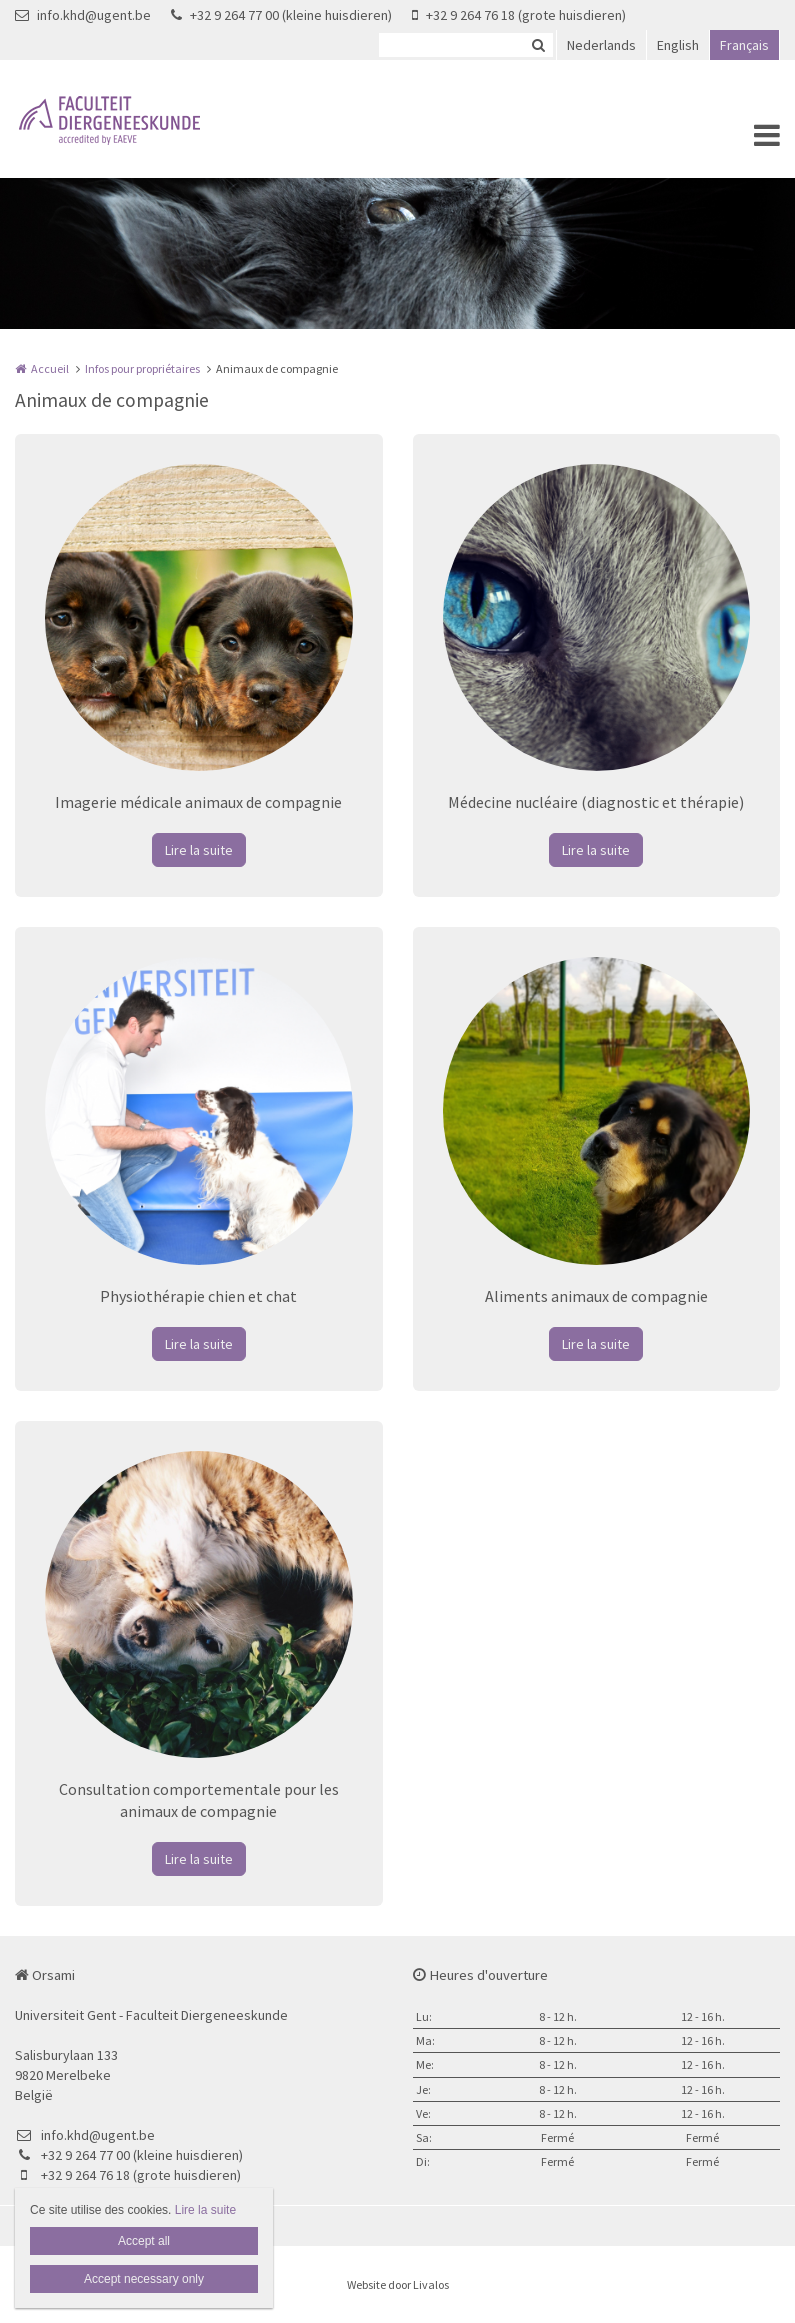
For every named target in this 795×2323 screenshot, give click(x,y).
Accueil (50, 368)
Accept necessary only (144, 2279)
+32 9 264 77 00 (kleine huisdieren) (281, 15)
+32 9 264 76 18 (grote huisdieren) (519, 15)
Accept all (144, 2241)
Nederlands (601, 45)
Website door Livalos (398, 2284)
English (678, 45)
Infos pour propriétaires (142, 368)
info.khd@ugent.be (83, 15)
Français (744, 45)
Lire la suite (199, 850)
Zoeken (538, 45)
